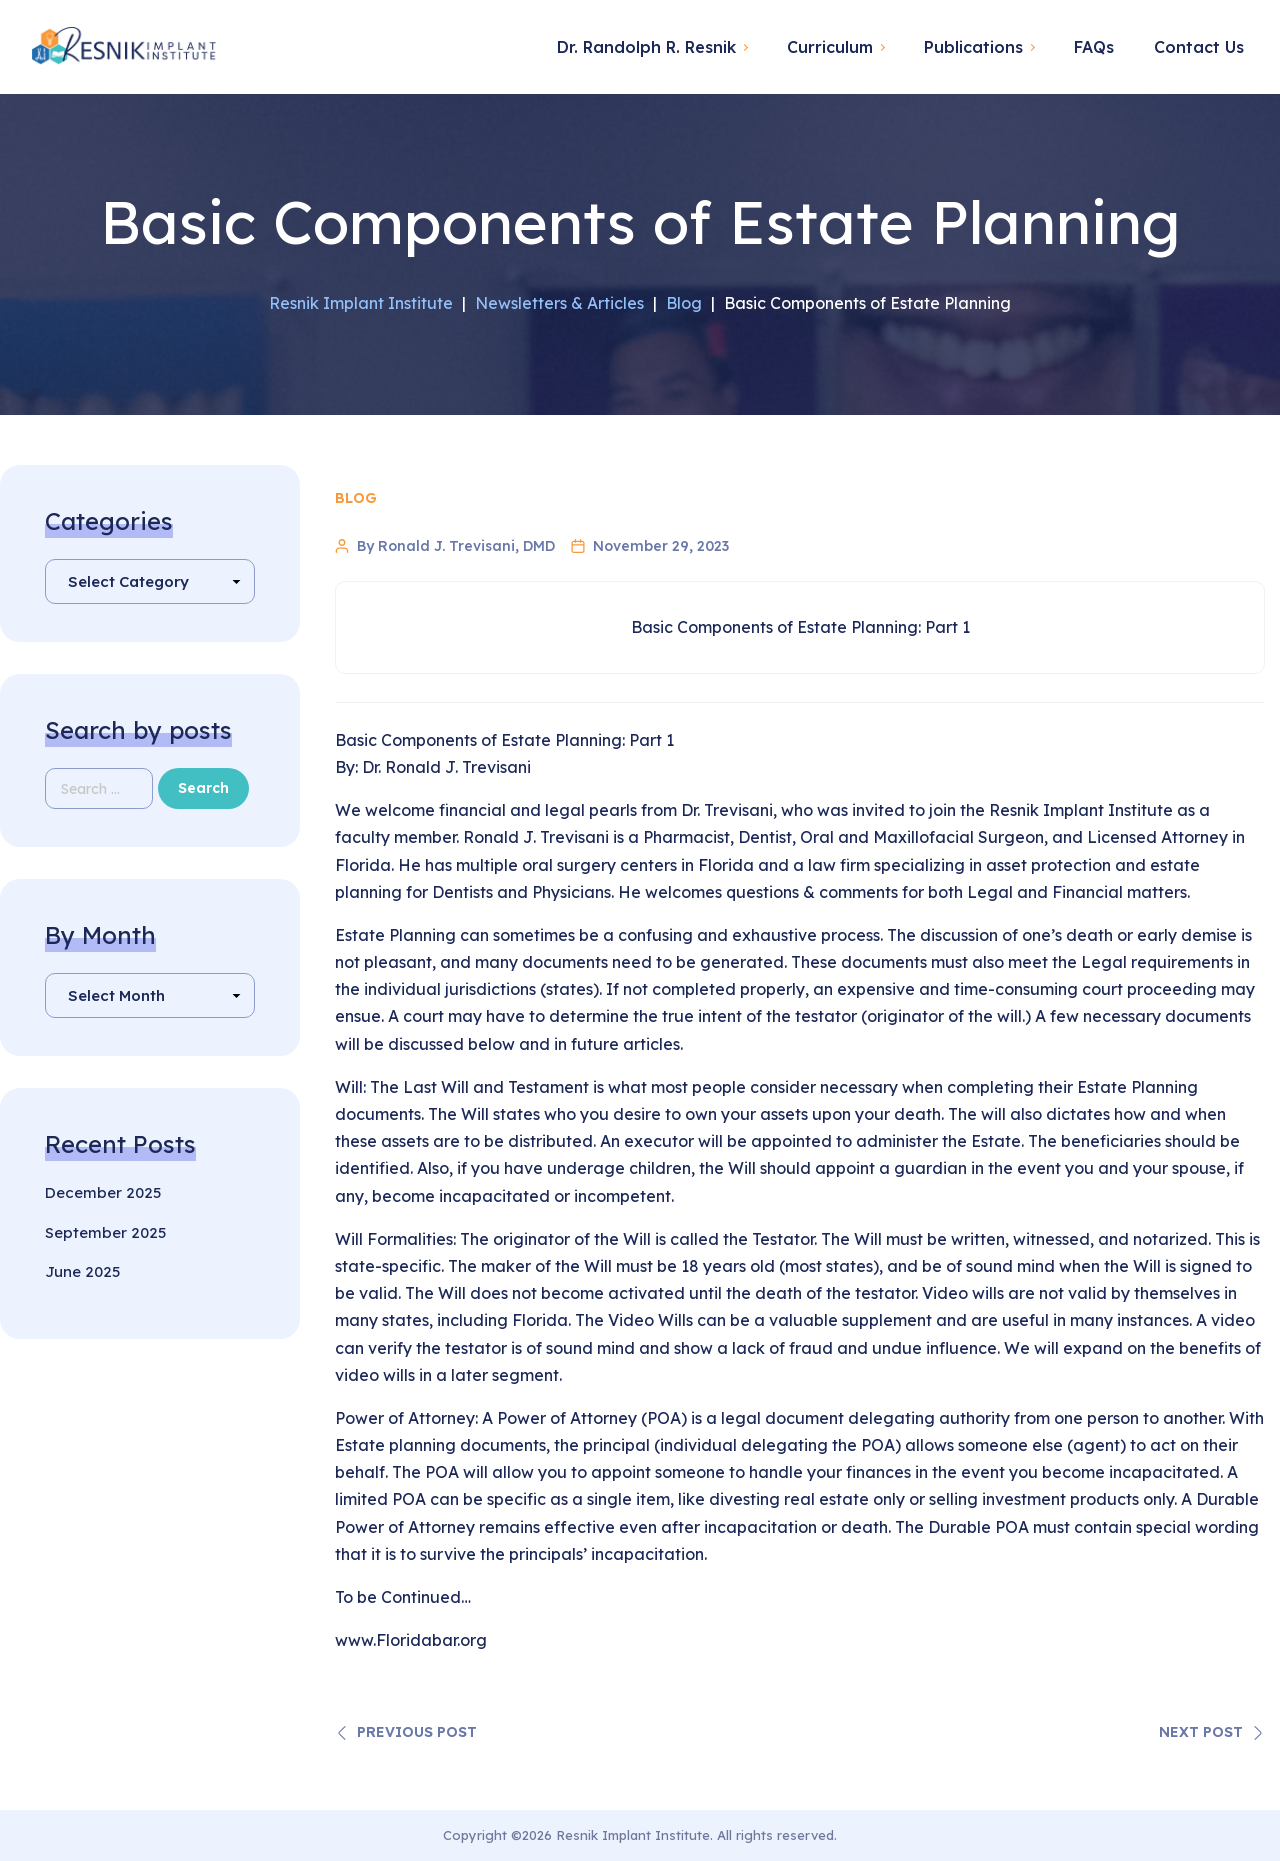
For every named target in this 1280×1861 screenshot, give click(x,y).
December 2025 (103, 1192)
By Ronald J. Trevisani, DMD (456, 546)
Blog (356, 498)
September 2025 (105, 1232)
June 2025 (82, 1271)
